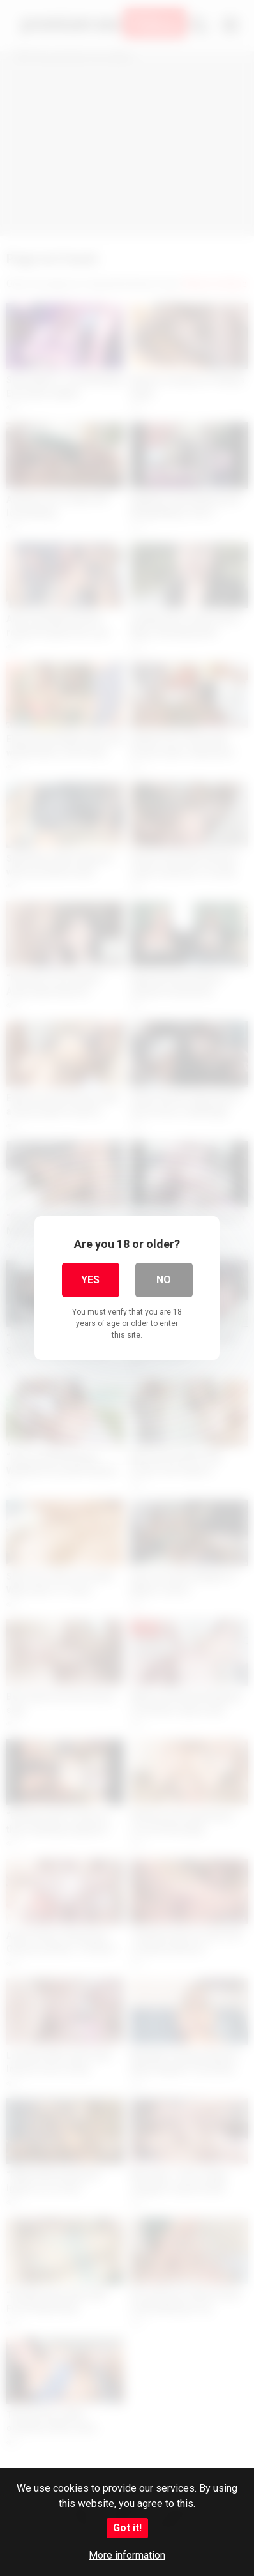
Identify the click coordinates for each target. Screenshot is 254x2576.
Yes (90, 1280)
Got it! (127, 2528)
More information (127, 2555)
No (163, 1280)
